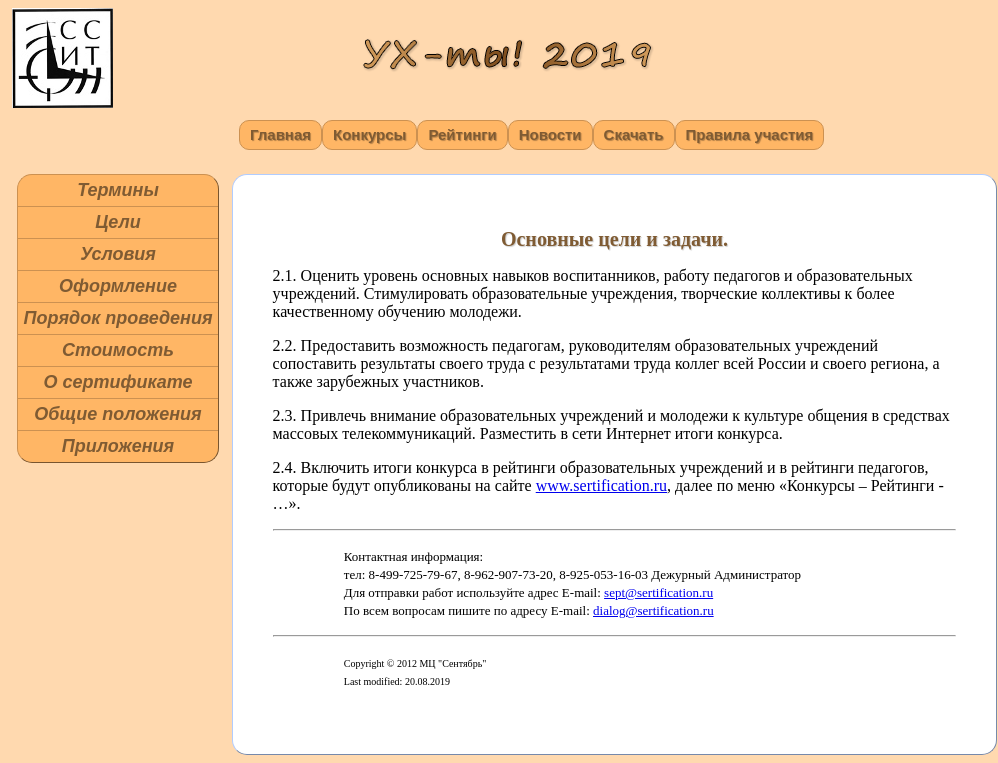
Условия (118, 254)
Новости (550, 134)
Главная (280, 134)
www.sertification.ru (601, 485)
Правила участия (750, 134)
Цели (118, 222)
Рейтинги (462, 134)
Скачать (634, 134)
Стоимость (118, 350)
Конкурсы (369, 134)
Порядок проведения (117, 318)
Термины (118, 190)
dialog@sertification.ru (653, 610)
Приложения (118, 446)
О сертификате (117, 382)
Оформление (118, 286)
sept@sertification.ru (658, 592)
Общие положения (117, 414)
